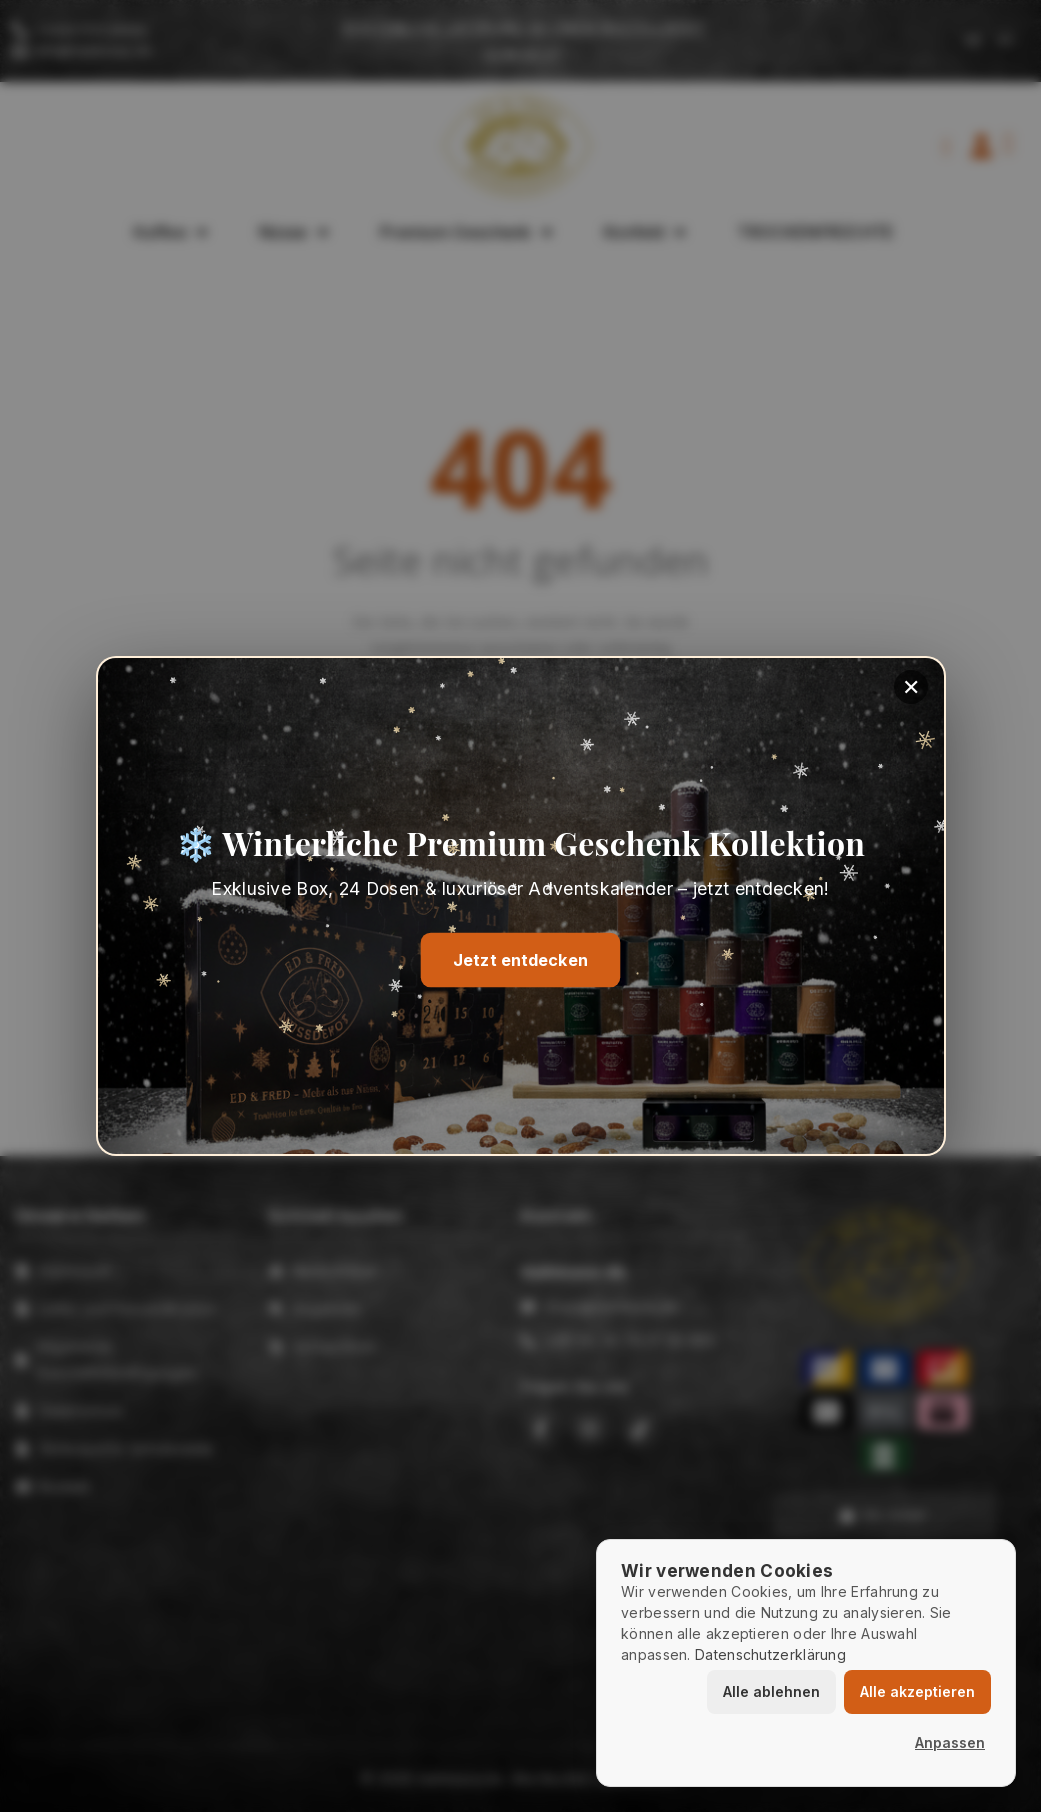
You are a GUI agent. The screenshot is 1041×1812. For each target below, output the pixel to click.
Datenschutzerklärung (770, 1654)
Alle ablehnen (771, 1691)
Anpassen (950, 1742)
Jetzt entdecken (521, 960)
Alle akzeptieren (917, 1691)
